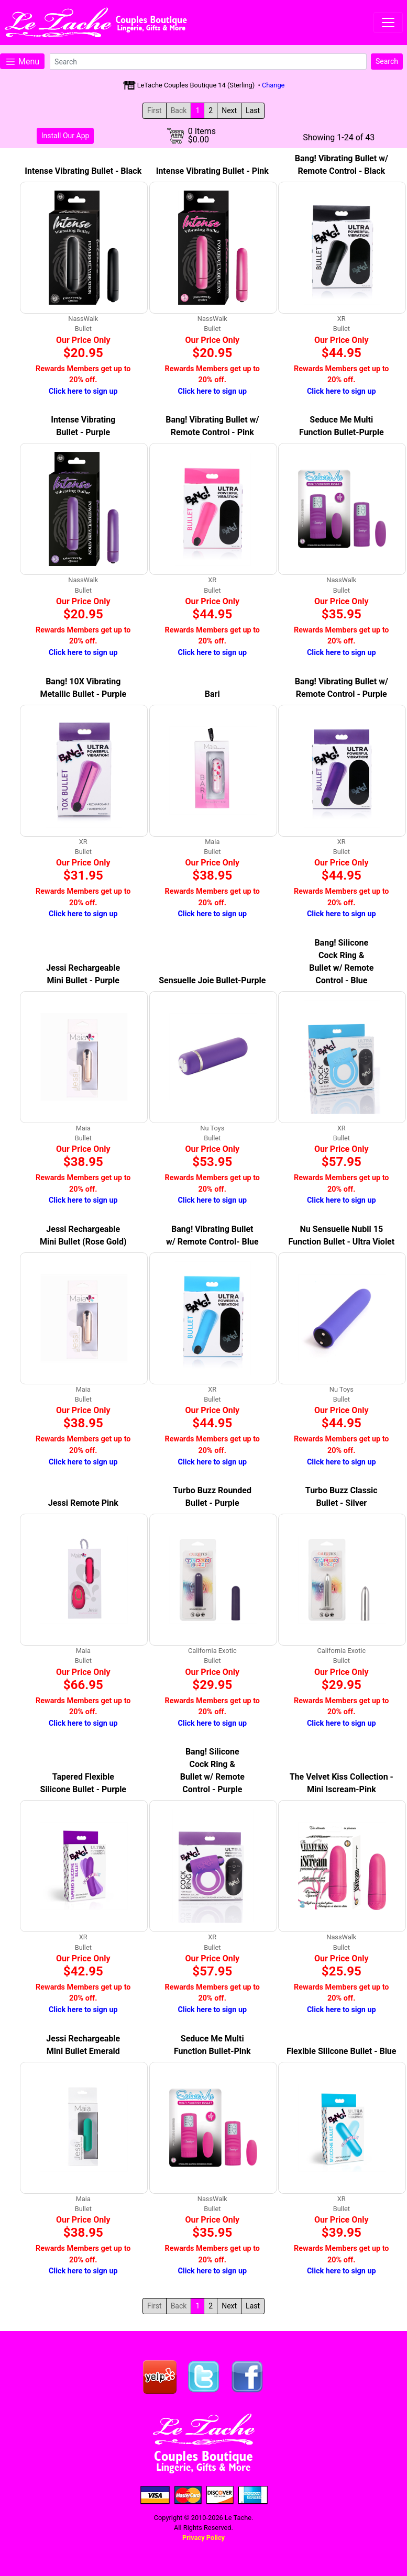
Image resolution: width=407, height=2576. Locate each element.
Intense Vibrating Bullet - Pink (212, 171)
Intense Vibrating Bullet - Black (83, 171)
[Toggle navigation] (388, 22)
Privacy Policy (203, 2537)
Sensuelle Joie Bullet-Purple (212, 980)
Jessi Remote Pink (83, 1503)
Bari (212, 694)
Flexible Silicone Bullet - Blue (341, 2051)
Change (273, 85)
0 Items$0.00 (202, 135)
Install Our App (65, 135)
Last (253, 110)
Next (229, 110)
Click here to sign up (83, 391)
